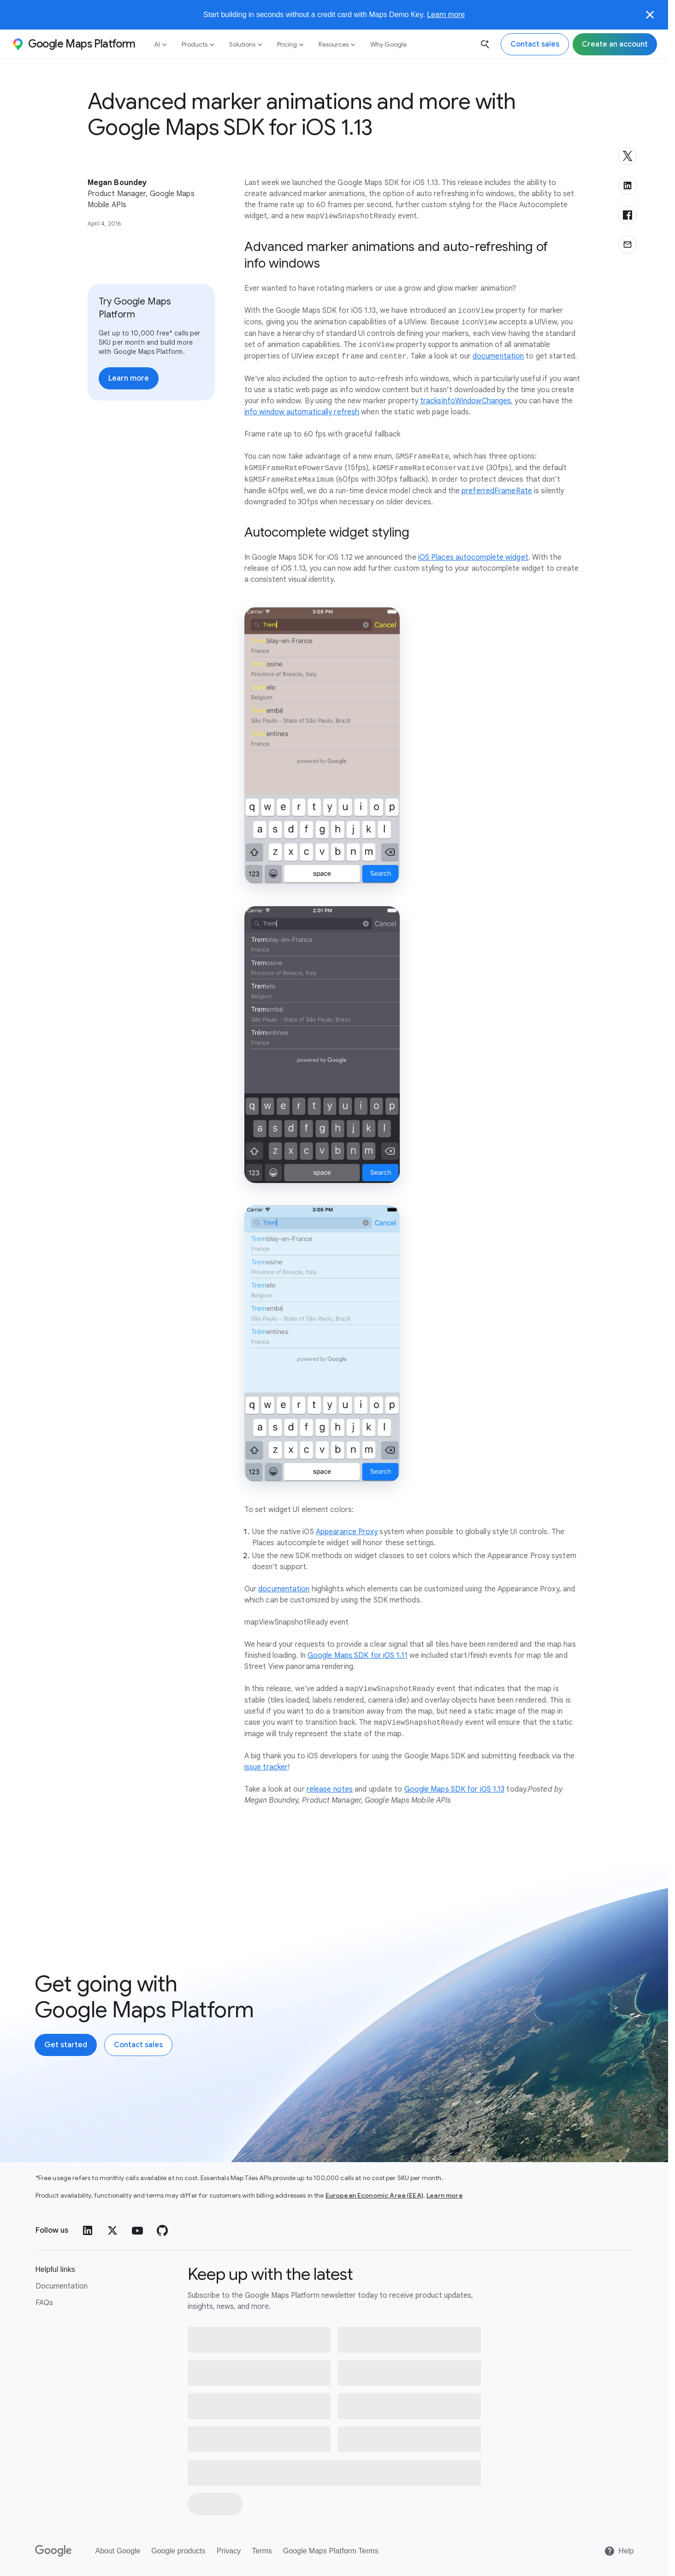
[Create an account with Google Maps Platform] (66, 2045)
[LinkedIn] (87, 2230)
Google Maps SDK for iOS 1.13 (454, 1789)
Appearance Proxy (347, 1531)
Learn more (446, 14)
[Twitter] (112, 2230)
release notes (330, 1789)
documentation (498, 356)
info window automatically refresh (301, 412)
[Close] (650, 15)
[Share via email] (627, 244)
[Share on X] (627, 156)
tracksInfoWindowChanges (465, 401)
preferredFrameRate (497, 491)
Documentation (62, 2286)
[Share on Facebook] (627, 215)
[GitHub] (162, 2230)
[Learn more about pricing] (129, 378)
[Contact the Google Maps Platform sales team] (535, 44)
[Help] (619, 2551)
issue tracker (266, 1767)
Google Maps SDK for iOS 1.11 (358, 1655)
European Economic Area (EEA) (374, 2195)
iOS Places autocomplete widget (473, 557)
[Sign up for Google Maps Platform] (615, 44)
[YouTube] (137, 2230)
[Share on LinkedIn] (627, 185)
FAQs (44, 2302)
